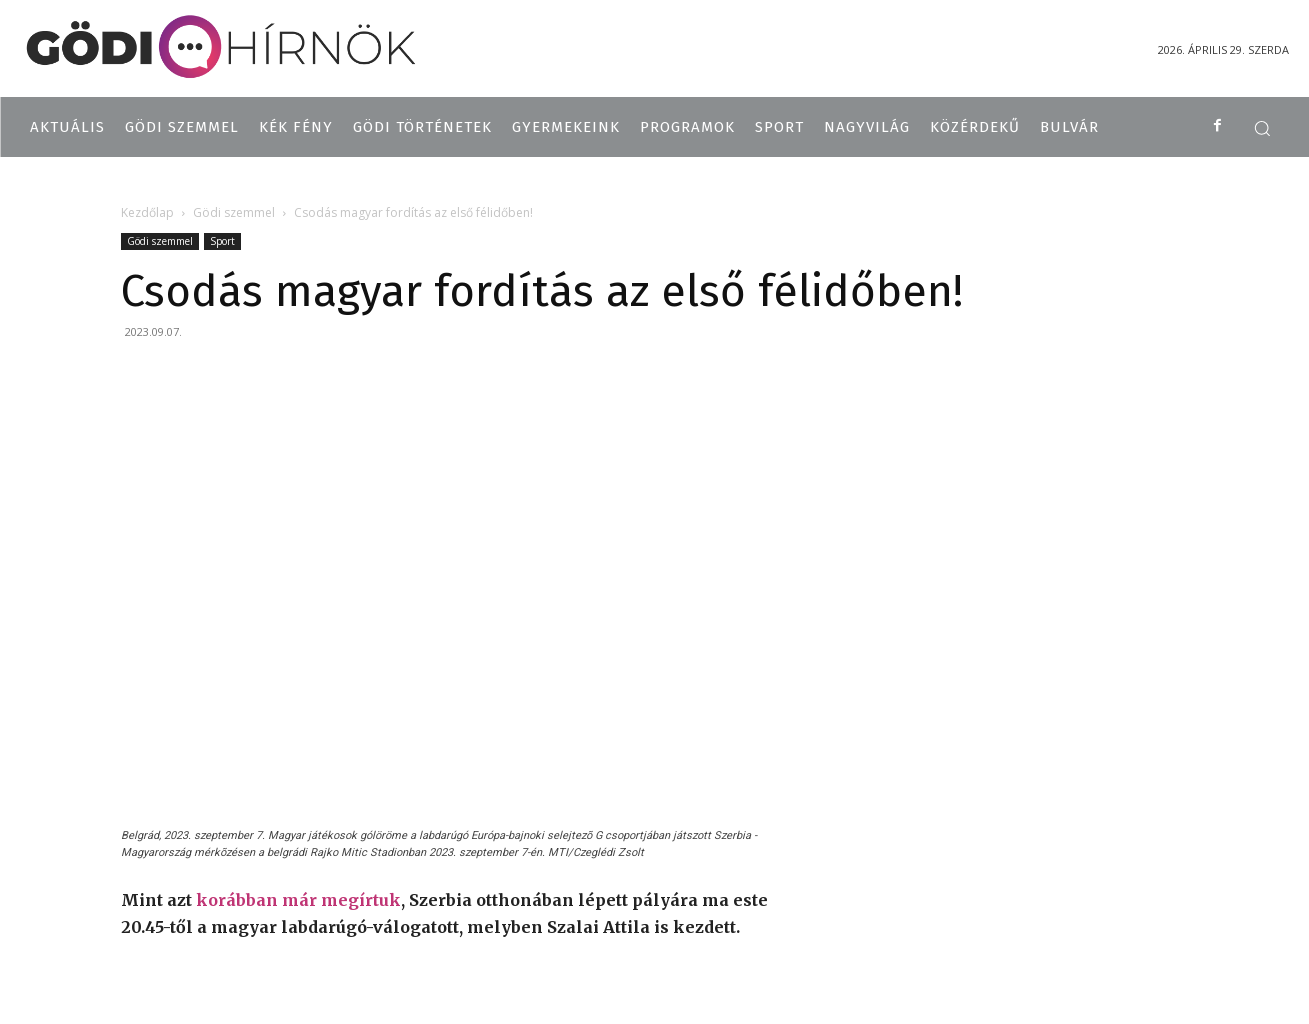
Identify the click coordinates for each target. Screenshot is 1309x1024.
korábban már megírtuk (298, 900)
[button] (1262, 128)
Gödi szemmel (234, 212)
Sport (222, 241)
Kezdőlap (147, 212)
